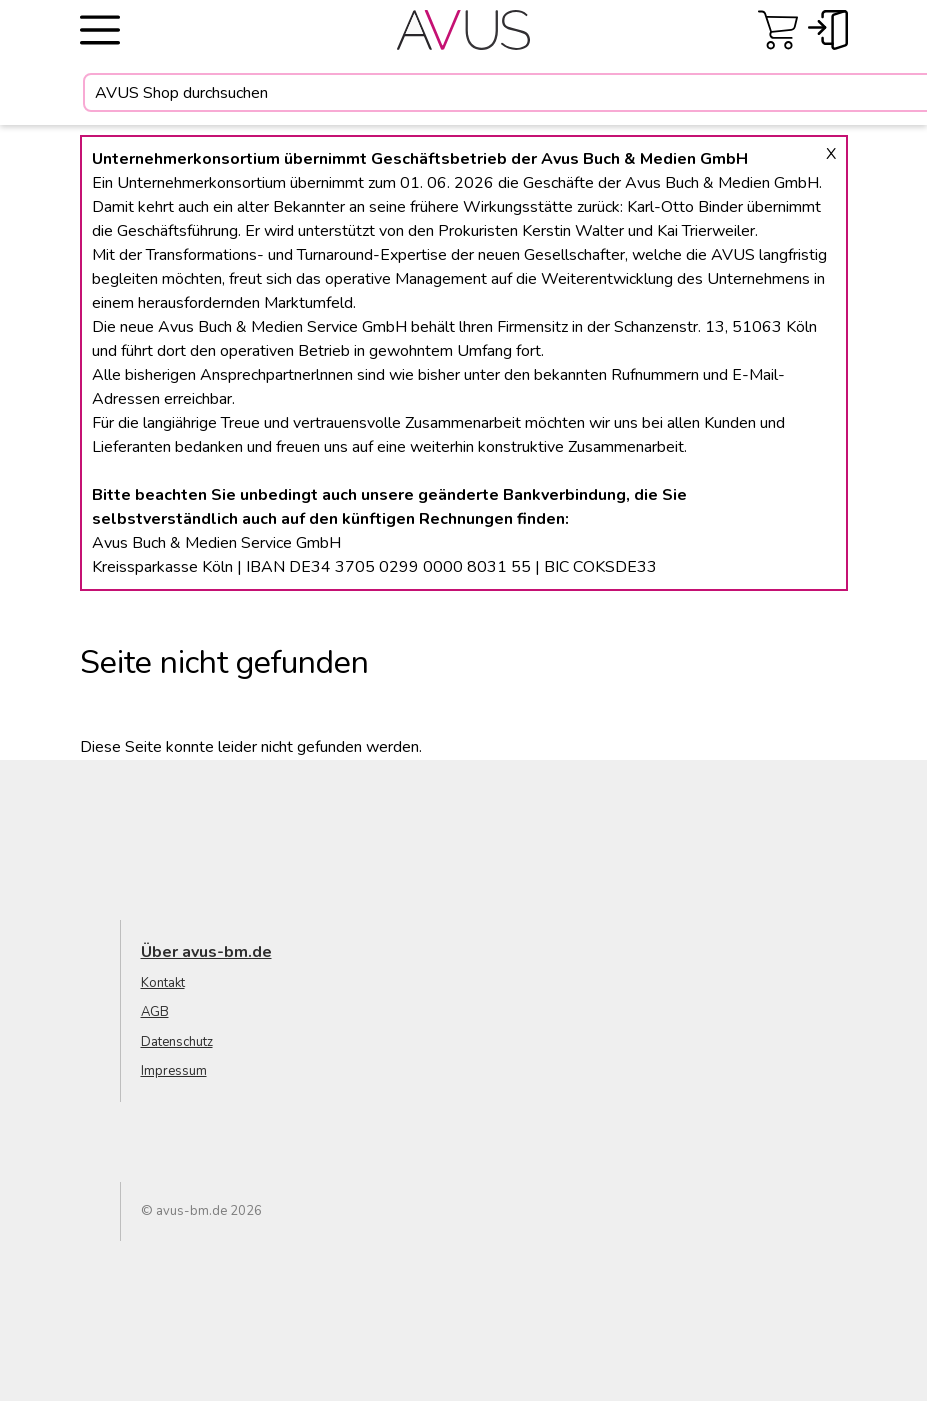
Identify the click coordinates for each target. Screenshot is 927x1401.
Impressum (174, 1071)
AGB (155, 1012)
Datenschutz (177, 1042)
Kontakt (163, 983)
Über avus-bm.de (206, 952)
